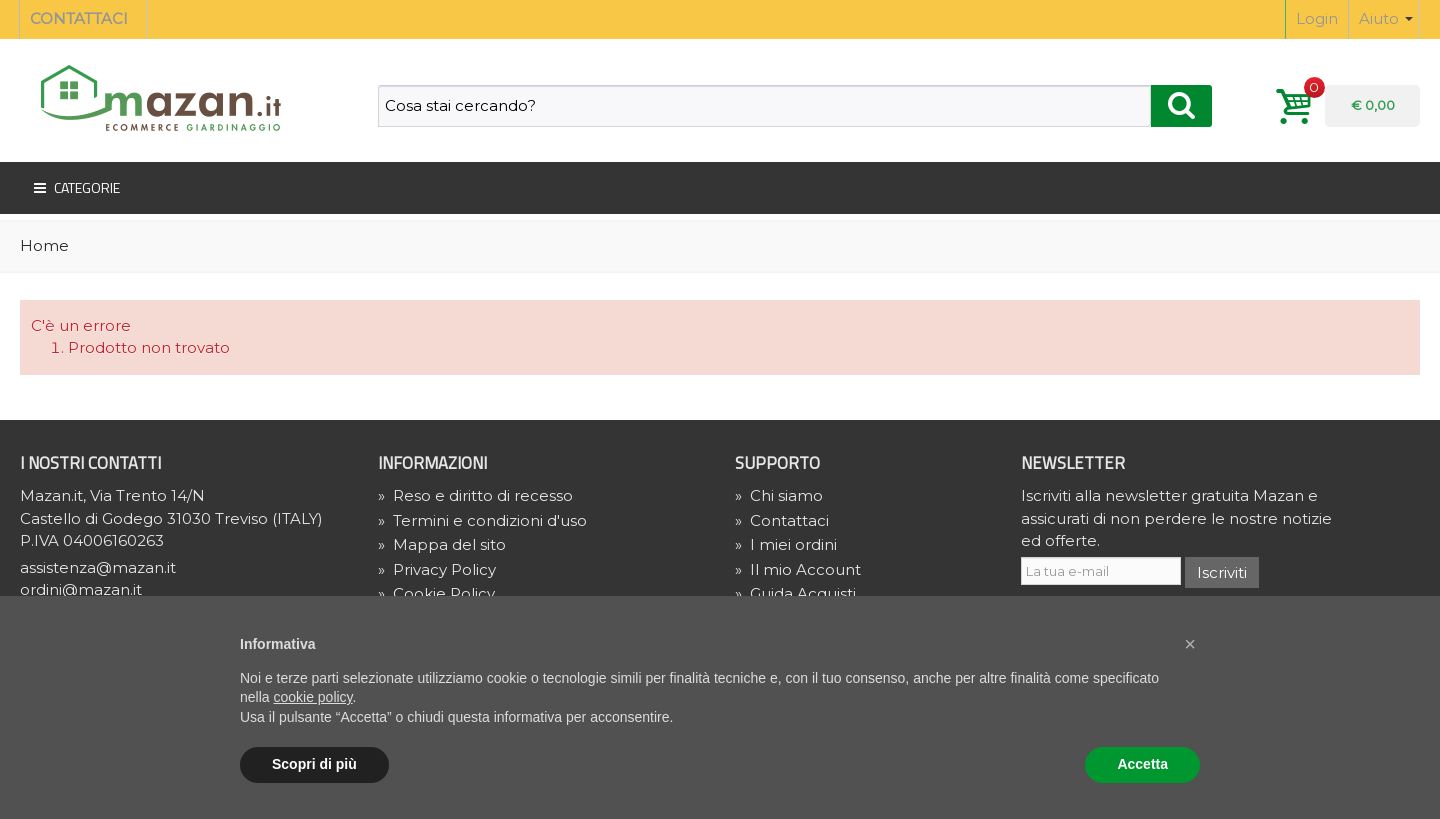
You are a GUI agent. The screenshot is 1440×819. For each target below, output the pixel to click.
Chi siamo (779, 495)
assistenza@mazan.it (98, 567)
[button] (1190, 644)
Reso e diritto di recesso (475, 495)
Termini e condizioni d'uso (482, 520)
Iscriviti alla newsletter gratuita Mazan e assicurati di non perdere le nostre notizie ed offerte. (1176, 518)
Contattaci (782, 520)
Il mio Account (798, 569)
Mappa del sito (442, 544)
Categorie (75, 188)
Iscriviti (1222, 572)
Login (1317, 18)
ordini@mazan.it (81, 589)
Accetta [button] (1142, 764)
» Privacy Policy (437, 569)
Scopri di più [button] (314, 764)
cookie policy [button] (312, 697)
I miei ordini (786, 544)
